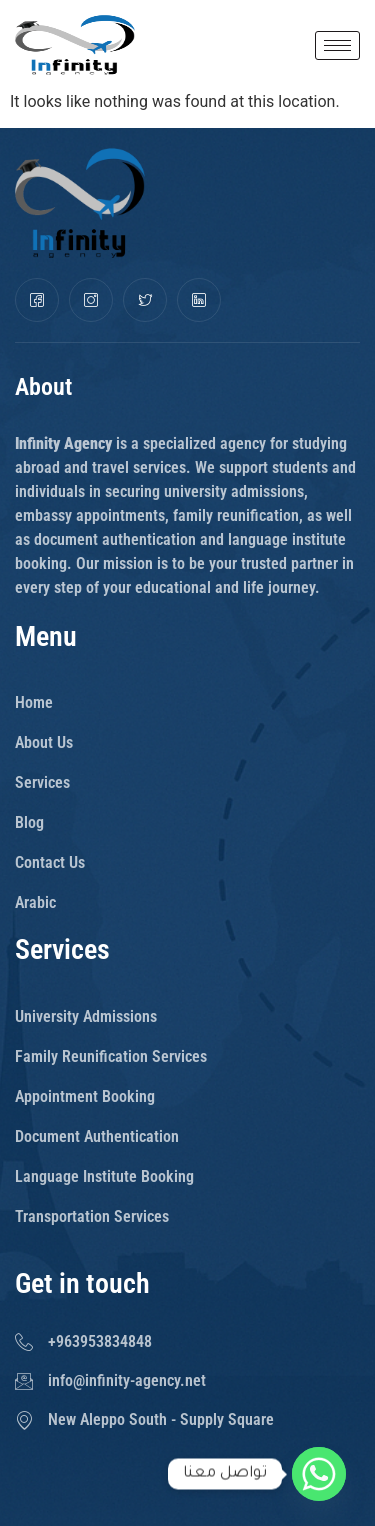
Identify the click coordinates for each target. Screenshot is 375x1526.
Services (42, 782)
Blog (29, 822)
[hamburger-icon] (337, 45)
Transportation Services (92, 1216)
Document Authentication (97, 1136)
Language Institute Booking (104, 1176)
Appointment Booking (85, 1096)
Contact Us (50, 862)
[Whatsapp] (319, 1474)
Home (34, 702)
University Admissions (86, 1016)
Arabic (35, 902)
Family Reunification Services (111, 1056)
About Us (44, 742)
